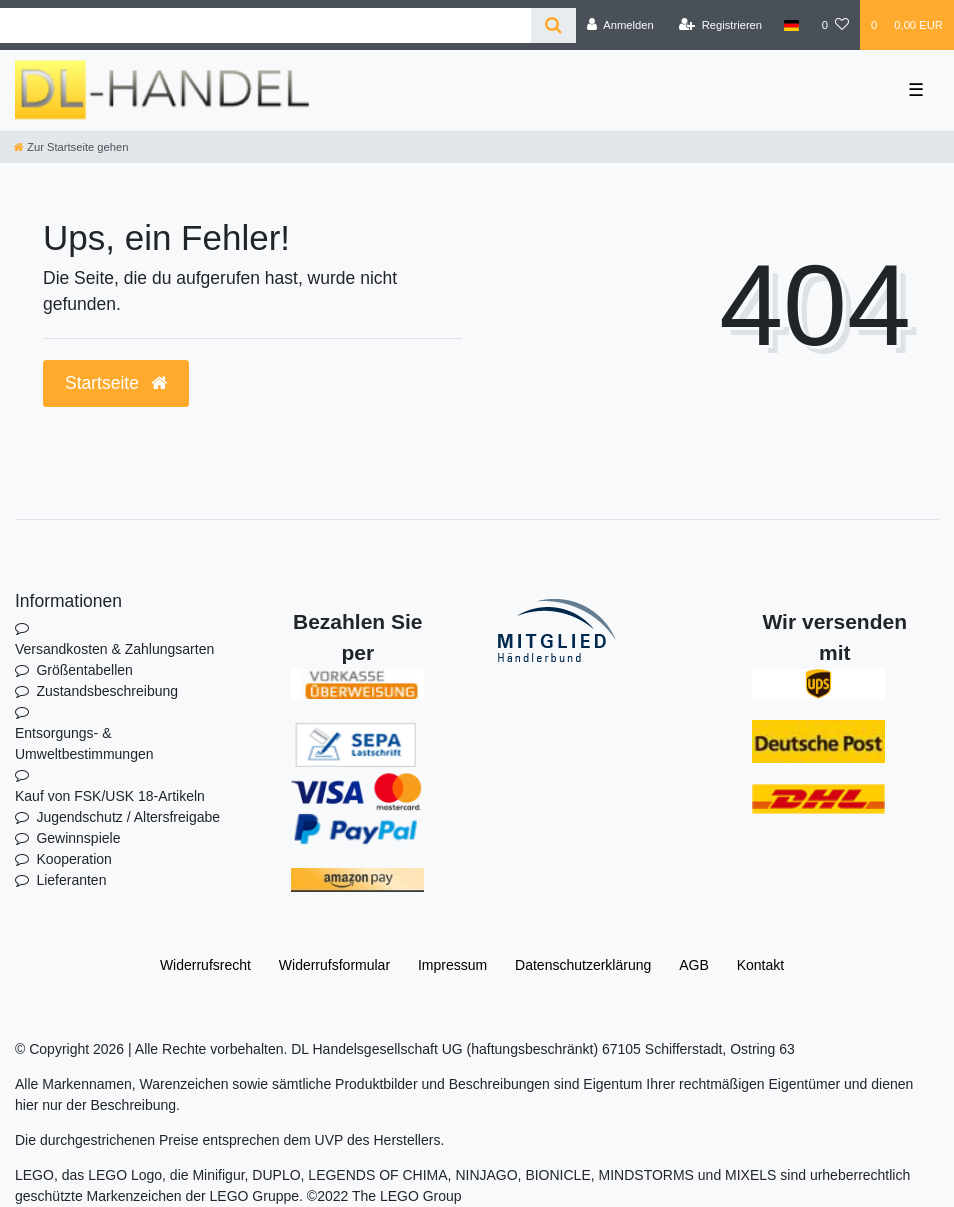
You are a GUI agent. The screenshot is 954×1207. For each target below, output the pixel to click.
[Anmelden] (620, 25)
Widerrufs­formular (334, 965)
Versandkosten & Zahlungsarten (114, 649)
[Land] (791, 25)
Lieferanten (71, 880)
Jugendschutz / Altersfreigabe (128, 817)
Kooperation (74, 859)
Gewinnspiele (78, 838)
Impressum (452, 965)
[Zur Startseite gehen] (71, 147)
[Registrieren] (720, 25)
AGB (694, 965)
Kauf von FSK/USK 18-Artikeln (110, 796)
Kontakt (760, 965)
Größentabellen (84, 670)
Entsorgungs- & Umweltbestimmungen (84, 743)
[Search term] (265, 25)
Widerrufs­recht (205, 965)
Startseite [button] (116, 383)
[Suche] (553, 25)
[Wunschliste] (835, 25)
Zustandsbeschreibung (107, 691)
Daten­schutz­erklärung (583, 965)
